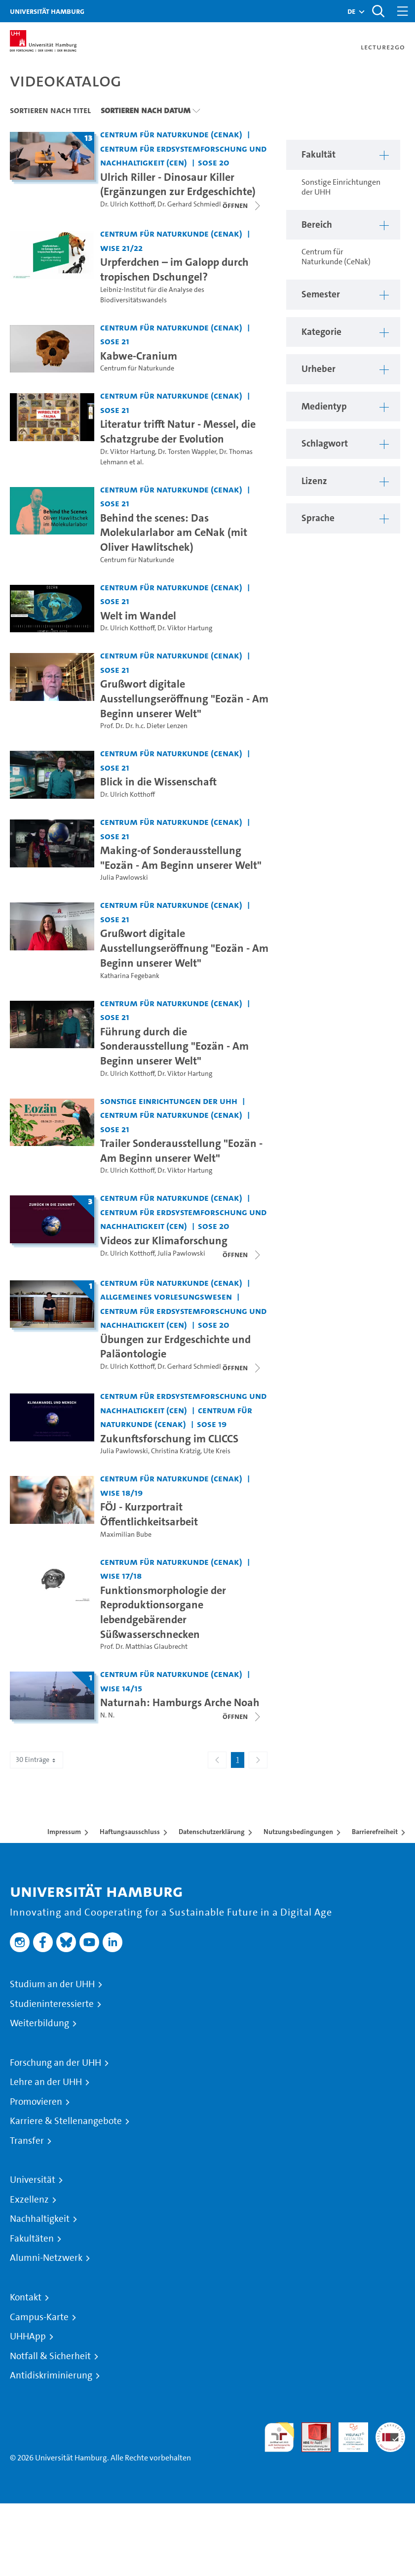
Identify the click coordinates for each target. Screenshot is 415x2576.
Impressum (64, 1832)
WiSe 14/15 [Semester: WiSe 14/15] (121, 1688)
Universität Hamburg (47, 11)
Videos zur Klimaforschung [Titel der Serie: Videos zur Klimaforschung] (163, 1240)
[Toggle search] (378, 11)
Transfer (27, 2140)
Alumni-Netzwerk (46, 2257)
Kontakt (25, 2297)
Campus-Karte (39, 2317)
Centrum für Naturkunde (137, 368)
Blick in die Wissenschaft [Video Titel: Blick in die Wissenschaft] (158, 781)
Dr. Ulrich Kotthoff (127, 204)
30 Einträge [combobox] (36, 1759)
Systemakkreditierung (390, 2428)
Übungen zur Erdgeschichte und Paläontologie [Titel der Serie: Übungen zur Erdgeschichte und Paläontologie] (175, 1346)
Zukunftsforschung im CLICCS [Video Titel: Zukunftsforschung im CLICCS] (169, 1438)
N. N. (107, 1715)
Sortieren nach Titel (50, 110)
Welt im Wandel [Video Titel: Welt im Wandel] (138, 615)
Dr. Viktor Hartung (127, 451)
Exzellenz (29, 2199)
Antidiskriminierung (51, 2375)
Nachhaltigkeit (40, 2218)
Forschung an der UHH (55, 2062)
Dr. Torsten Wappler (187, 451)
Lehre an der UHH (46, 2082)
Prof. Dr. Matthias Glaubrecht (144, 1646)
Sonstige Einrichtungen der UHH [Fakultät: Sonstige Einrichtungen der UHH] (168, 1101)
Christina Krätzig (175, 1451)
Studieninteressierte (52, 2004)
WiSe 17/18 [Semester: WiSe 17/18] (121, 1575)
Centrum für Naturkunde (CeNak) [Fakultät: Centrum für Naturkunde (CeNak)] (171, 134)
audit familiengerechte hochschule (279, 2437)
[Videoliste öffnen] (242, 1367)
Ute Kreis (216, 1451)
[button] (351, 11)
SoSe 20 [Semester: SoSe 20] (213, 162)
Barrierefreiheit (375, 1832)
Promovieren (36, 2101)
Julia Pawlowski (124, 877)
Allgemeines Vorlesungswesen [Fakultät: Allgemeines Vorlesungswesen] (166, 1296)
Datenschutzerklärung (212, 1832)
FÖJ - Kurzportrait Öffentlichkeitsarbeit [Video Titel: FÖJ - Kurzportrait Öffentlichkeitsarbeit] (149, 1514)
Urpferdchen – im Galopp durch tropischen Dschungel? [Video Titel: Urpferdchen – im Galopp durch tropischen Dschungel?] (174, 269)
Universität (32, 2179)
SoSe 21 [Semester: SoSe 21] (114, 341)
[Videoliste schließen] (242, 205)
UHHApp (28, 2336)
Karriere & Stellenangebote (66, 2121)
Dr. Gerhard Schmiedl (189, 204)
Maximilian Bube (125, 1534)
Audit (311, 2428)
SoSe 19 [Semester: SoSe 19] (211, 1424)
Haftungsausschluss (130, 1832)
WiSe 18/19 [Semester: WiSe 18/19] (121, 1492)
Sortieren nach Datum (145, 110)
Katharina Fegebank (129, 976)
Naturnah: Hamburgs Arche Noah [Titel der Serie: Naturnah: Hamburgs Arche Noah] (180, 1702)
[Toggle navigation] (402, 11)
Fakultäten (32, 2238)
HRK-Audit (348, 2434)
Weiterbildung (39, 2023)
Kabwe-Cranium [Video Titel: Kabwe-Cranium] (138, 355)
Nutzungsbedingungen (298, 1832)
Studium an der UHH (52, 1984)
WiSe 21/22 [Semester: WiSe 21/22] (121, 248)
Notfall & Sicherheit (50, 2356)
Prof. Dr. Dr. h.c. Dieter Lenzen (144, 726)
